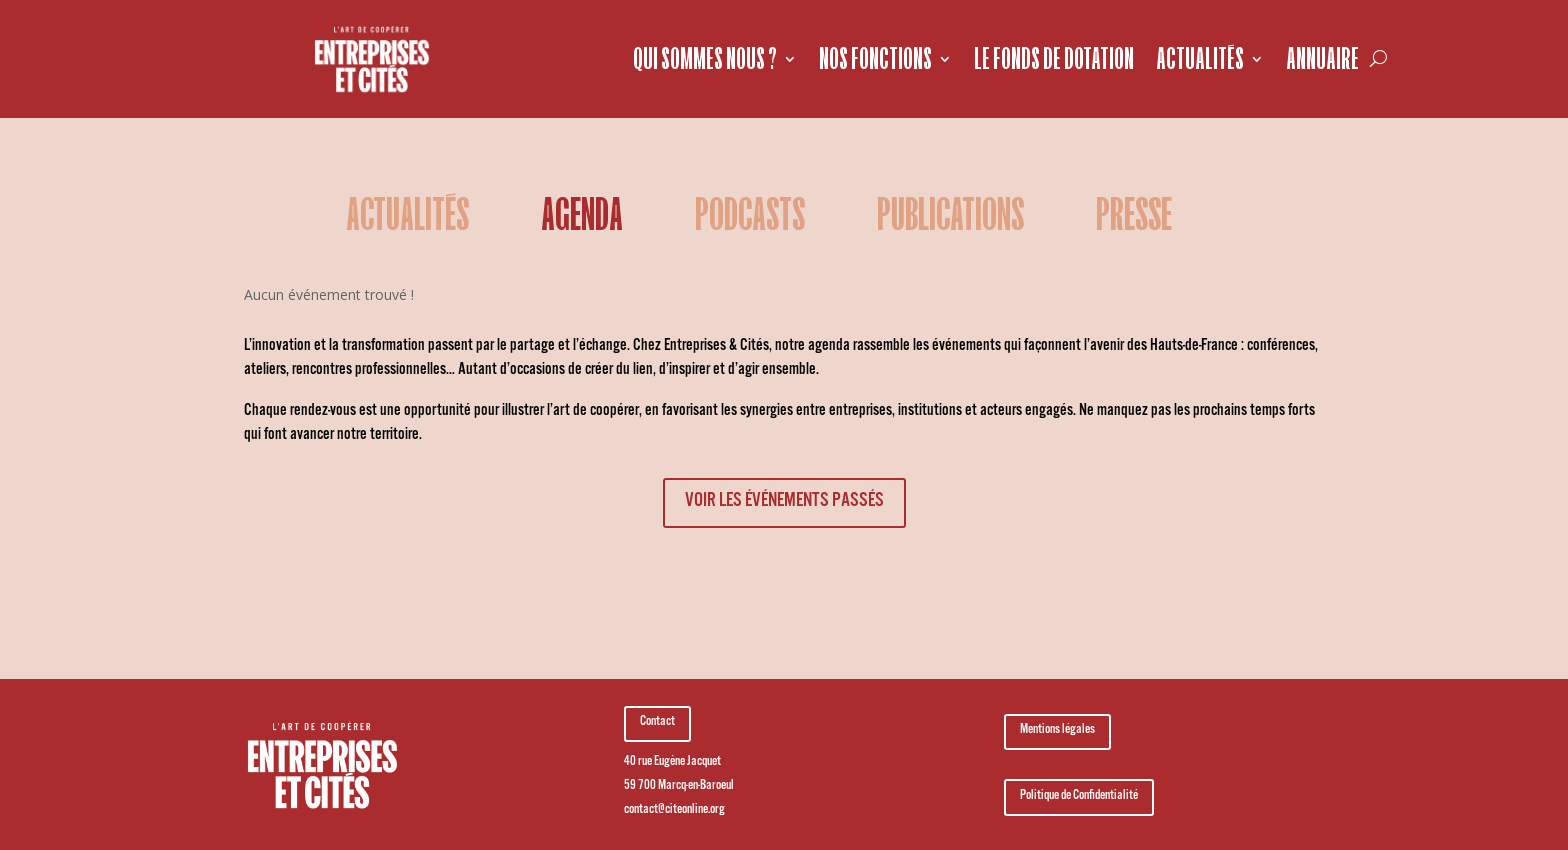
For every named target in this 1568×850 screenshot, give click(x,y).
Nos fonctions (875, 58)
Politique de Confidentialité (1079, 797)
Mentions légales (1057, 731)
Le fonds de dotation (1054, 58)
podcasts (750, 218)
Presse (1134, 218)
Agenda (582, 218)
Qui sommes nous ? (705, 58)
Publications (950, 218)
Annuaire (1322, 58)
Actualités (1200, 58)
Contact (657, 723)
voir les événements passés (784, 503)
